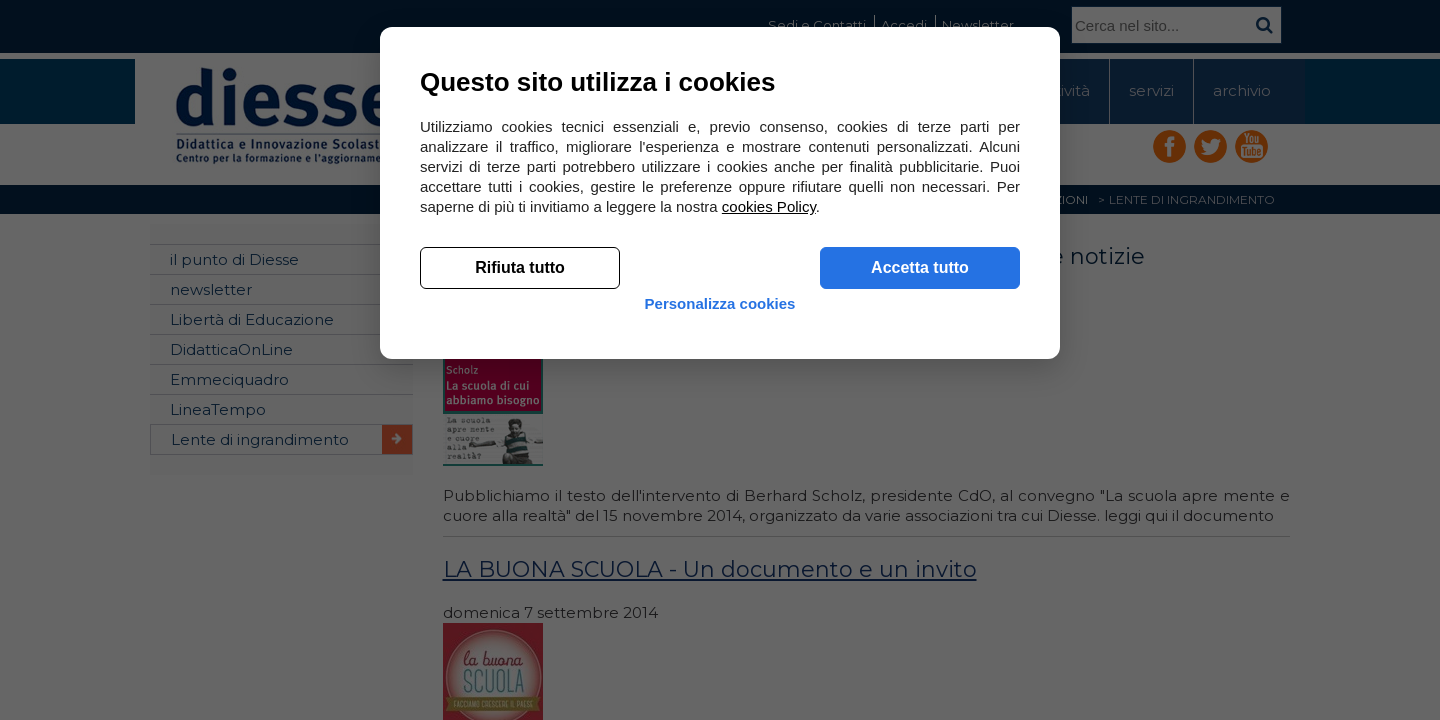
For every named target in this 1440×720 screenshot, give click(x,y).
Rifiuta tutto (520, 560)
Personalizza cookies (720, 612)
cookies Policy (769, 499)
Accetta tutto (920, 560)
